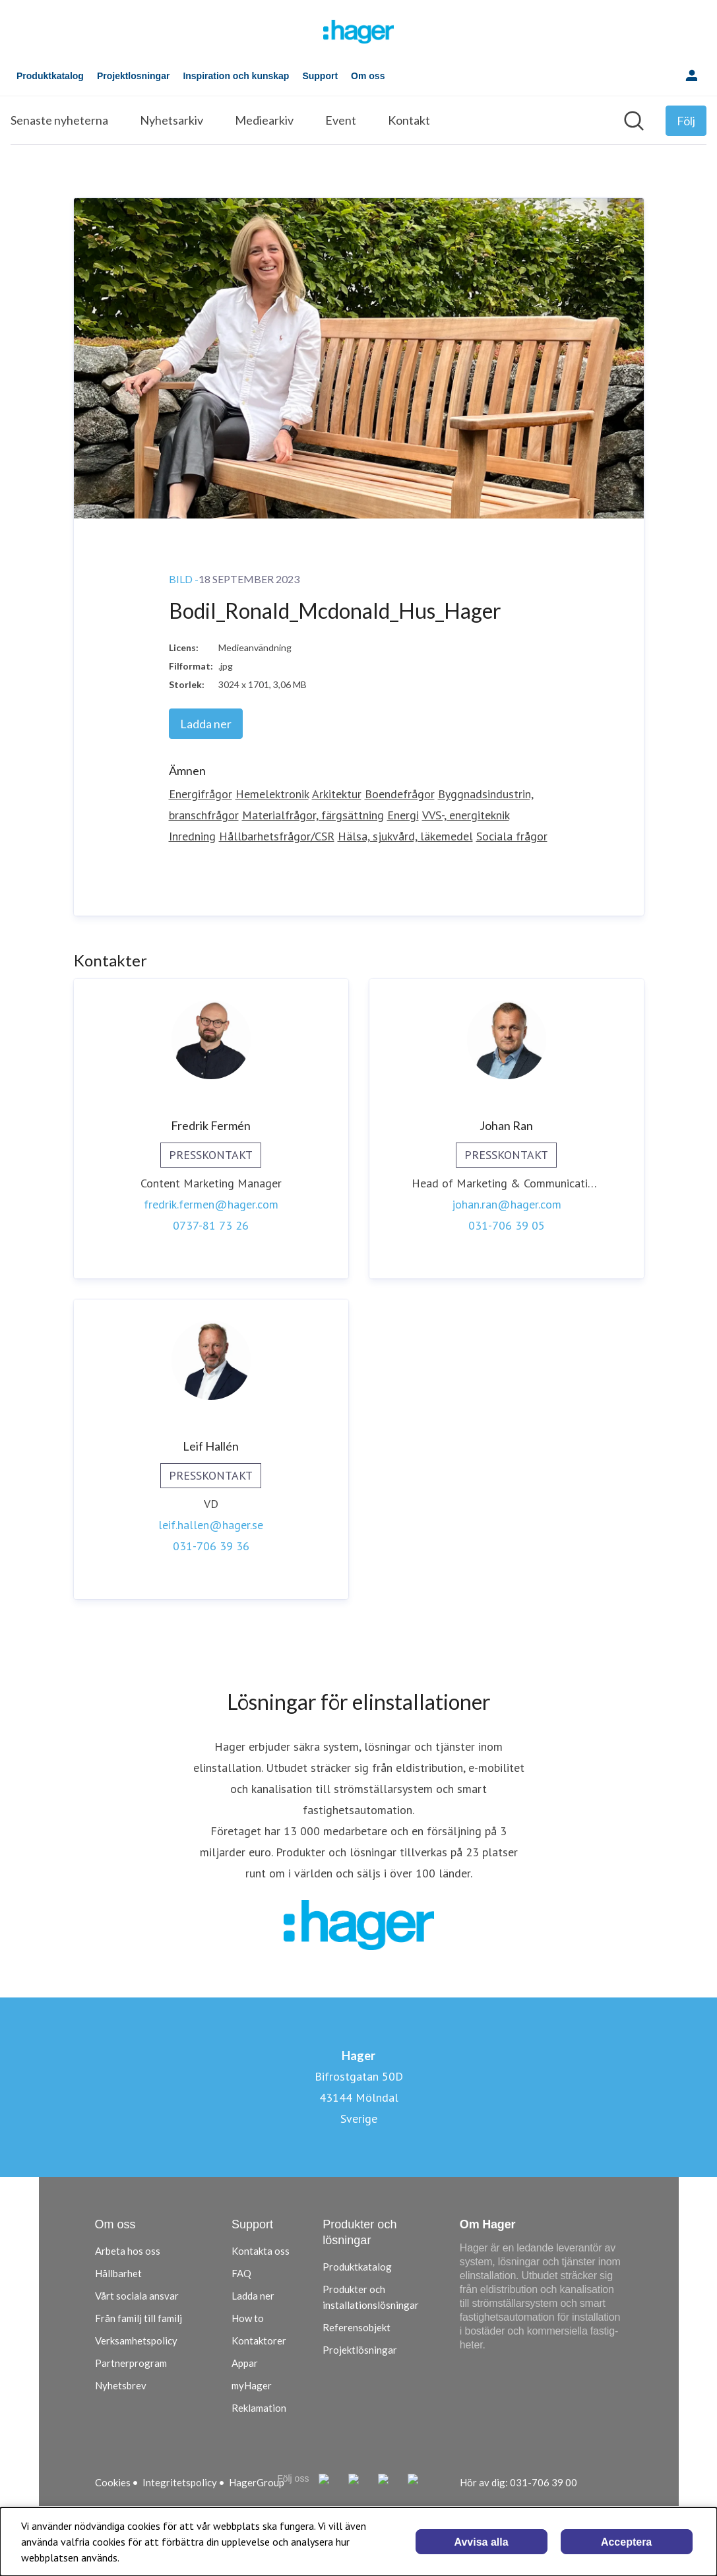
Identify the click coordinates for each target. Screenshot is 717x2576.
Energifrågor (200, 793)
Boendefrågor (400, 793)
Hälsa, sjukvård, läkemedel (405, 836)
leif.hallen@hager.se (210, 1524)
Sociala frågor (511, 836)
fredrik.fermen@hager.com (211, 1204)
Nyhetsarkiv (171, 120)
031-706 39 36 (211, 1546)
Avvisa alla (481, 2542)
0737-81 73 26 (211, 1225)
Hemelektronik (272, 793)
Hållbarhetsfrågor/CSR (276, 836)
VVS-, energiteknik (465, 815)
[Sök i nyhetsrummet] (633, 120)
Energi (403, 815)
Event (340, 120)
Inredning (192, 836)
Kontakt (409, 120)
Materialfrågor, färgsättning (313, 815)
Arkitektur (336, 793)
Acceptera (626, 2542)
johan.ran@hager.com (506, 1204)
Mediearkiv (264, 120)
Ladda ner (206, 723)
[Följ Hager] (686, 121)
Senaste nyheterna (59, 120)
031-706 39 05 (506, 1225)
